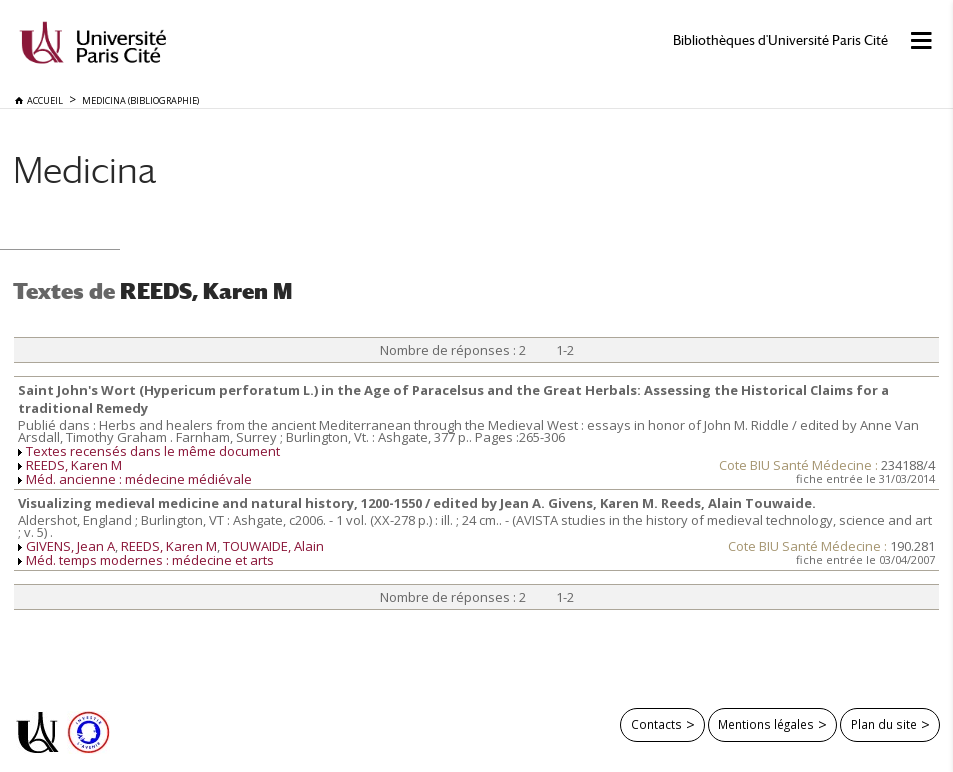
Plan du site (884, 724)
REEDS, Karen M (74, 465)
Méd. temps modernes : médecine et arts (150, 560)
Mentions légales (766, 724)
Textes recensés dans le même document (153, 451)
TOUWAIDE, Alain (273, 546)
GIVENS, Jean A (70, 546)
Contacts (656, 724)
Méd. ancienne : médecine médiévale (139, 479)
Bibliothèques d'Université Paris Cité (780, 40)
